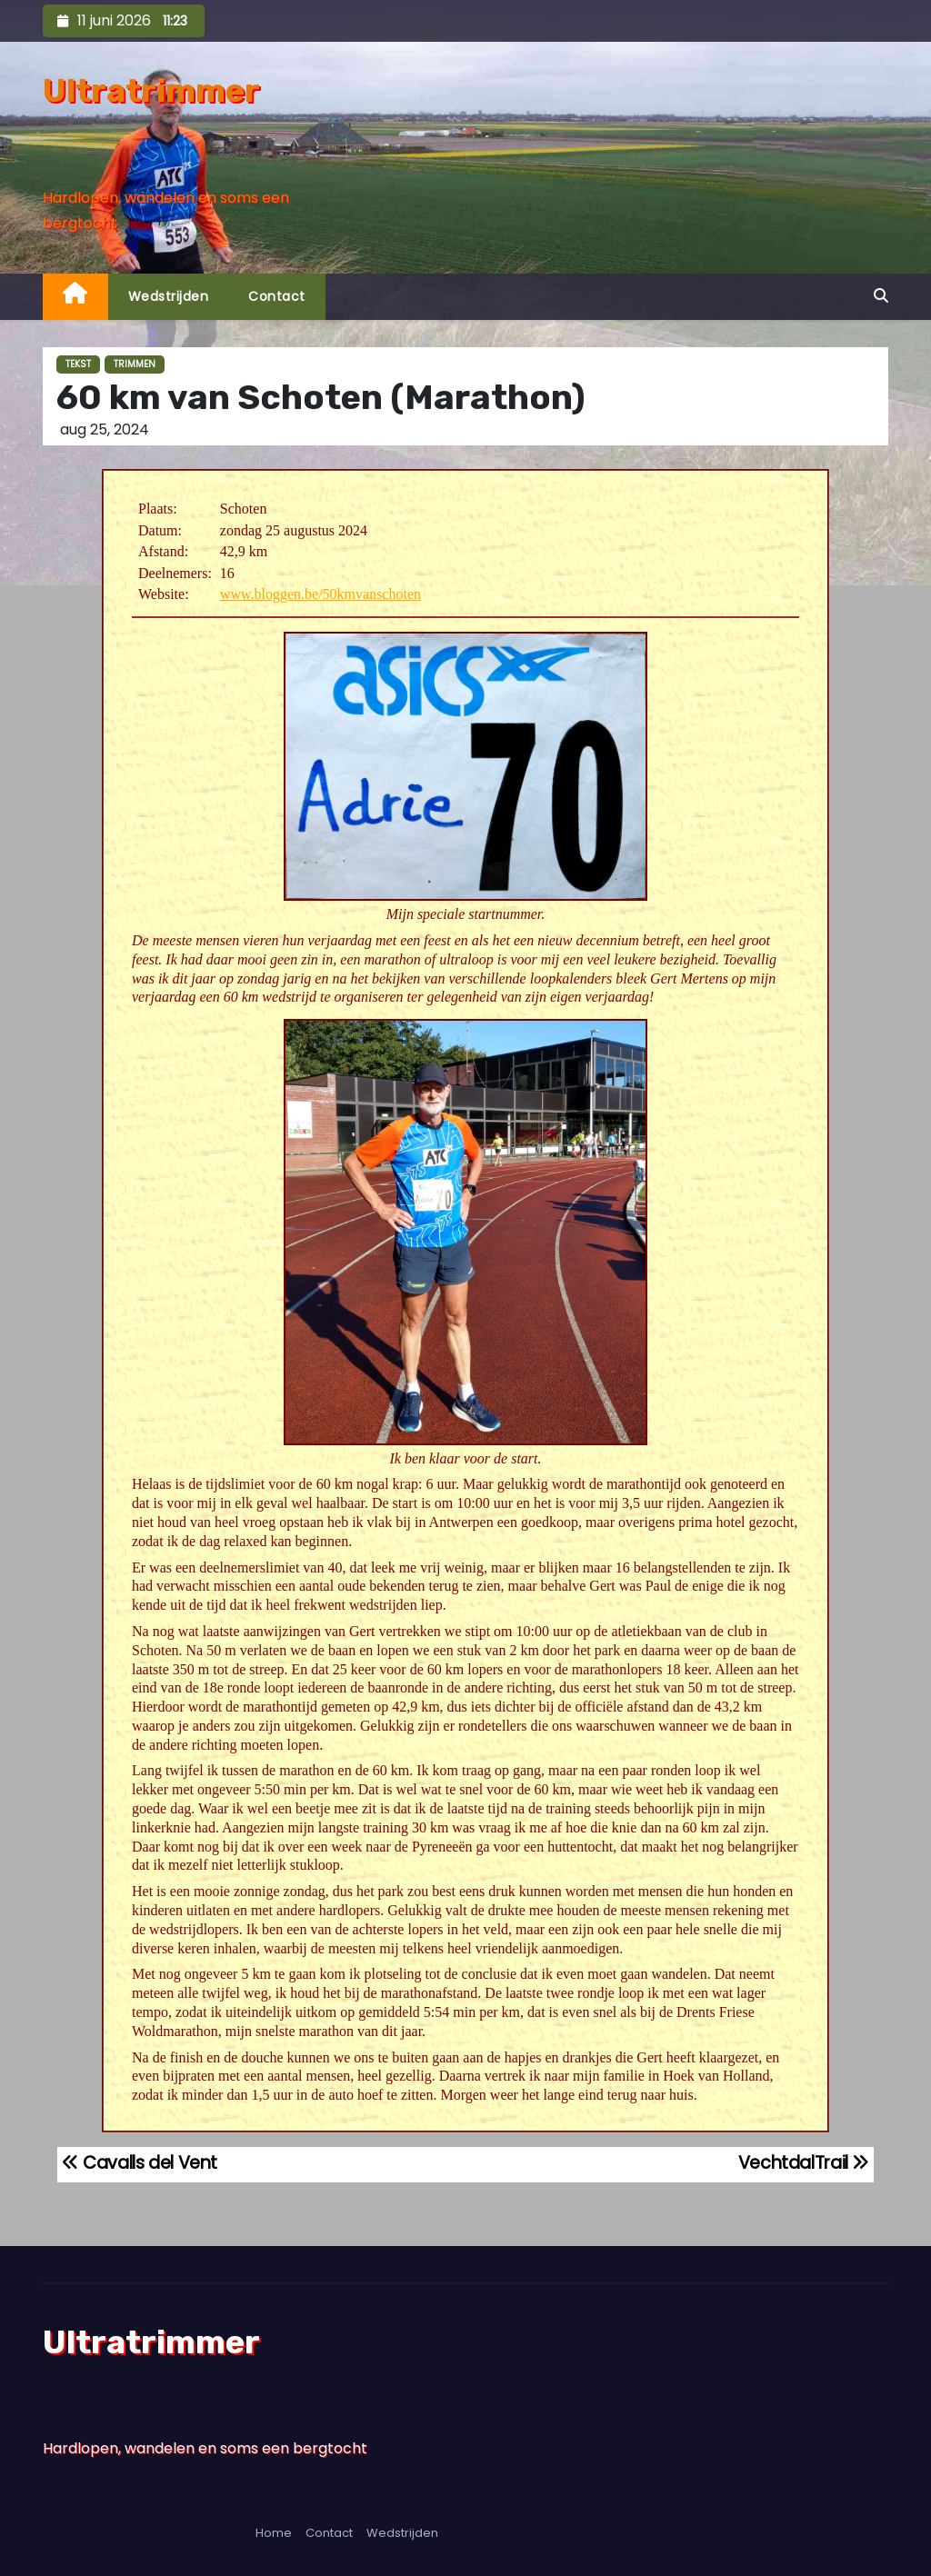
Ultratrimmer (151, 90)
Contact (276, 296)
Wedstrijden (168, 296)
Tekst (78, 364)
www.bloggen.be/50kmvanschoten (320, 594)
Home (273, 2532)
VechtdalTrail (803, 2163)
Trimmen (134, 364)
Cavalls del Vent (139, 2163)
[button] (881, 295)
